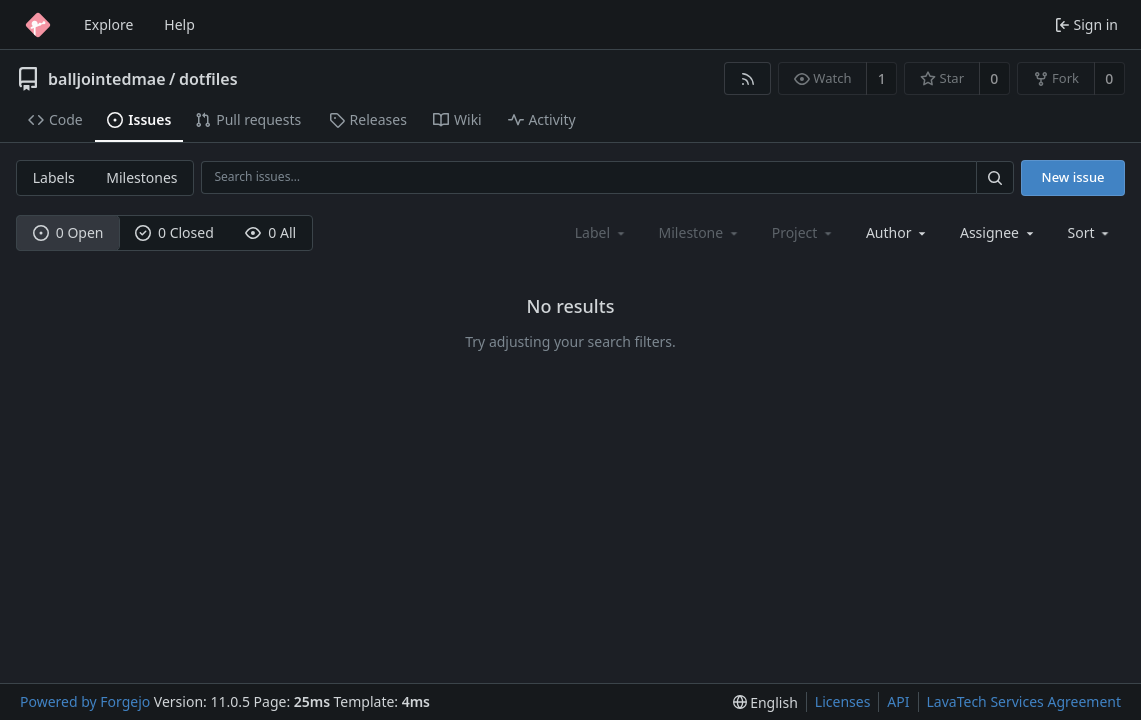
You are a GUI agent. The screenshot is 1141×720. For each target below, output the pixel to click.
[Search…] (995, 177)
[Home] (38, 25)
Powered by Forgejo (85, 701)
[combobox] (897, 232)
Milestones (141, 177)
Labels (54, 177)
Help (179, 24)
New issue (1073, 177)
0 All (270, 232)
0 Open (68, 232)
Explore (108, 24)
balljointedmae (107, 79)
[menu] (1090, 232)
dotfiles (208, 79)
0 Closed (174, 232)
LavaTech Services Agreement (1024, 701)
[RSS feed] (747, 78)
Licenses (843, 701)
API (898, 701)
